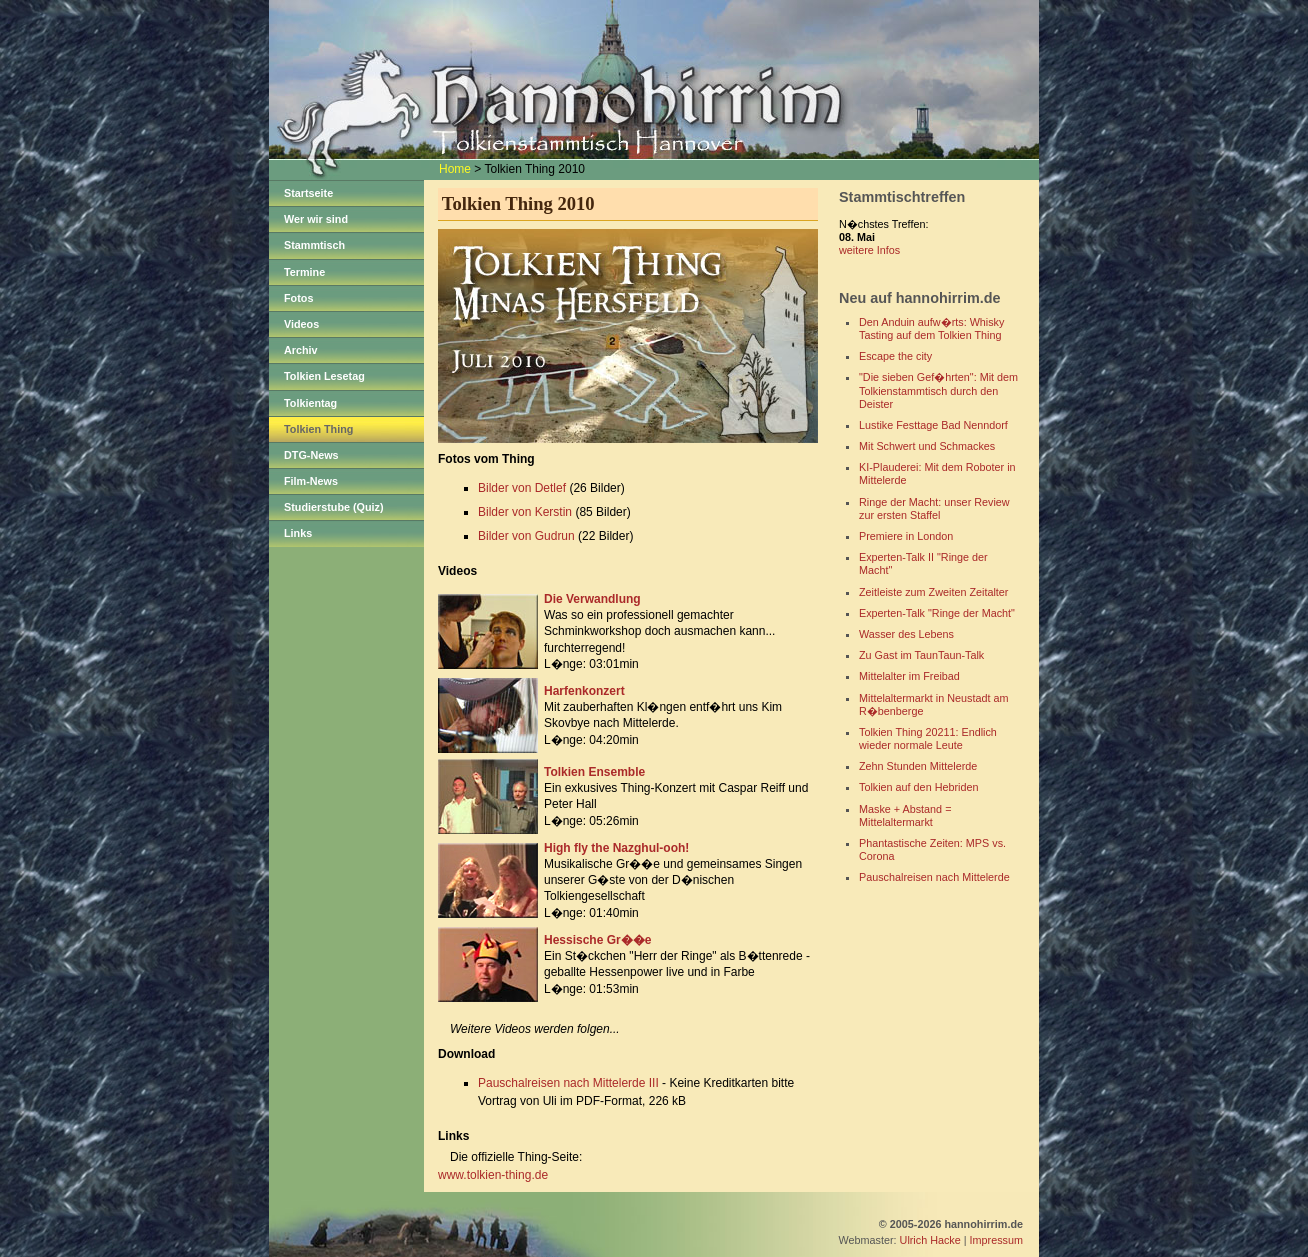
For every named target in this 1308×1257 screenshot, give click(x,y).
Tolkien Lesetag (324, 376)
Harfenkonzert (584, 691)
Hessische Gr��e (597, 940)
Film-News (311, 481)
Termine (304, 272)
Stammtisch (314, 245)
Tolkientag (310, 403)
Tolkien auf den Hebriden (918, 787)
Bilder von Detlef (522, 488)
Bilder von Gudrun (526, 536)
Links (298, 533)
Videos (301, 324)
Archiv (301, 350)
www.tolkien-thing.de (493, 1175)
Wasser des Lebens (906, 634)
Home (455, 169)
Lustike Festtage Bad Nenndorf (933, 425)
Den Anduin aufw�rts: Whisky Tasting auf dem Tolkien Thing (931, 328)
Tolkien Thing (318, 429)
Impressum (996, 1240)
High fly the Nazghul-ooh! (616, 848)
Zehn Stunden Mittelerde (918, 766)
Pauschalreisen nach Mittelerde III (568, 1083)
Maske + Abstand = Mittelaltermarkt (905, 815)
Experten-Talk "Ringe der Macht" (937, 613)
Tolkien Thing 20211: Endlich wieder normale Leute (928, 738)
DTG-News (311, 455)
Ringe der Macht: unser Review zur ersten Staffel (934, 508)
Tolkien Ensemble (594, 772)
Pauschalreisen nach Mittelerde (934, 877)
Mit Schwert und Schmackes (927, 446)
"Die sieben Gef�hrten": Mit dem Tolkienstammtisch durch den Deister (938, 390)
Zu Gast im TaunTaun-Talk (921, 655)
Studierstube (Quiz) (334, 507)
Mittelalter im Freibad (909, 676)
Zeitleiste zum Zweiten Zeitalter (933, 592)
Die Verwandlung (592, 599)
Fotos (298, 298)
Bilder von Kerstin (525, 512)
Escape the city (895, 356)
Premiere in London (906, 536)
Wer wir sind (316, 219)
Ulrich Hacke (930, 1240)
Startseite (308, 193)
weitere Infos (869, 250)
